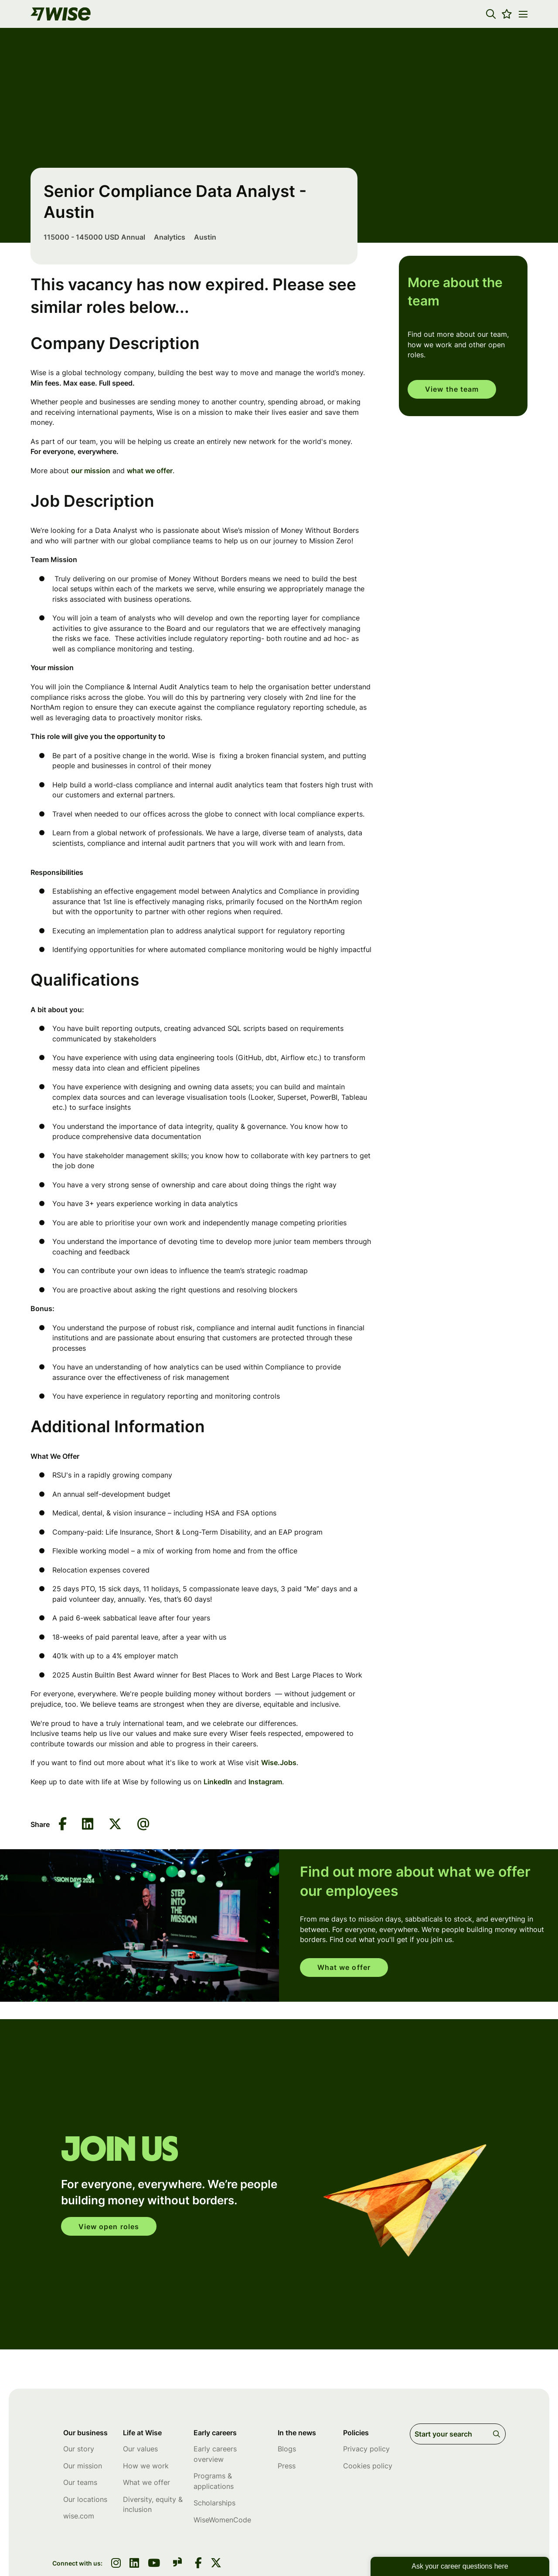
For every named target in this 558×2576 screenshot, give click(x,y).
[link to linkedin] (134, 2564)
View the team (453, 389)
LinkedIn (218, 1781)
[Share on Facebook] (62, 1824)
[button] (491, 14)
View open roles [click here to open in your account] (109, 2226)
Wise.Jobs (278, 1762)
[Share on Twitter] (115, 1824)
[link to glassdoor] (177, 2564)
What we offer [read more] (344, 1967)
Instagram (265, 1781)
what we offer (150, 470)
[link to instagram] (116, 2564)
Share (40, 1824)
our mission (90, 470)
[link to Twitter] (216, 2564)
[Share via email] (143, 1823)
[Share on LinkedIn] (87, 1824)
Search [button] (498, 2433)
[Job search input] (458, 2433)
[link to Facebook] (198, 2564)
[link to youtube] (154, 2564)
